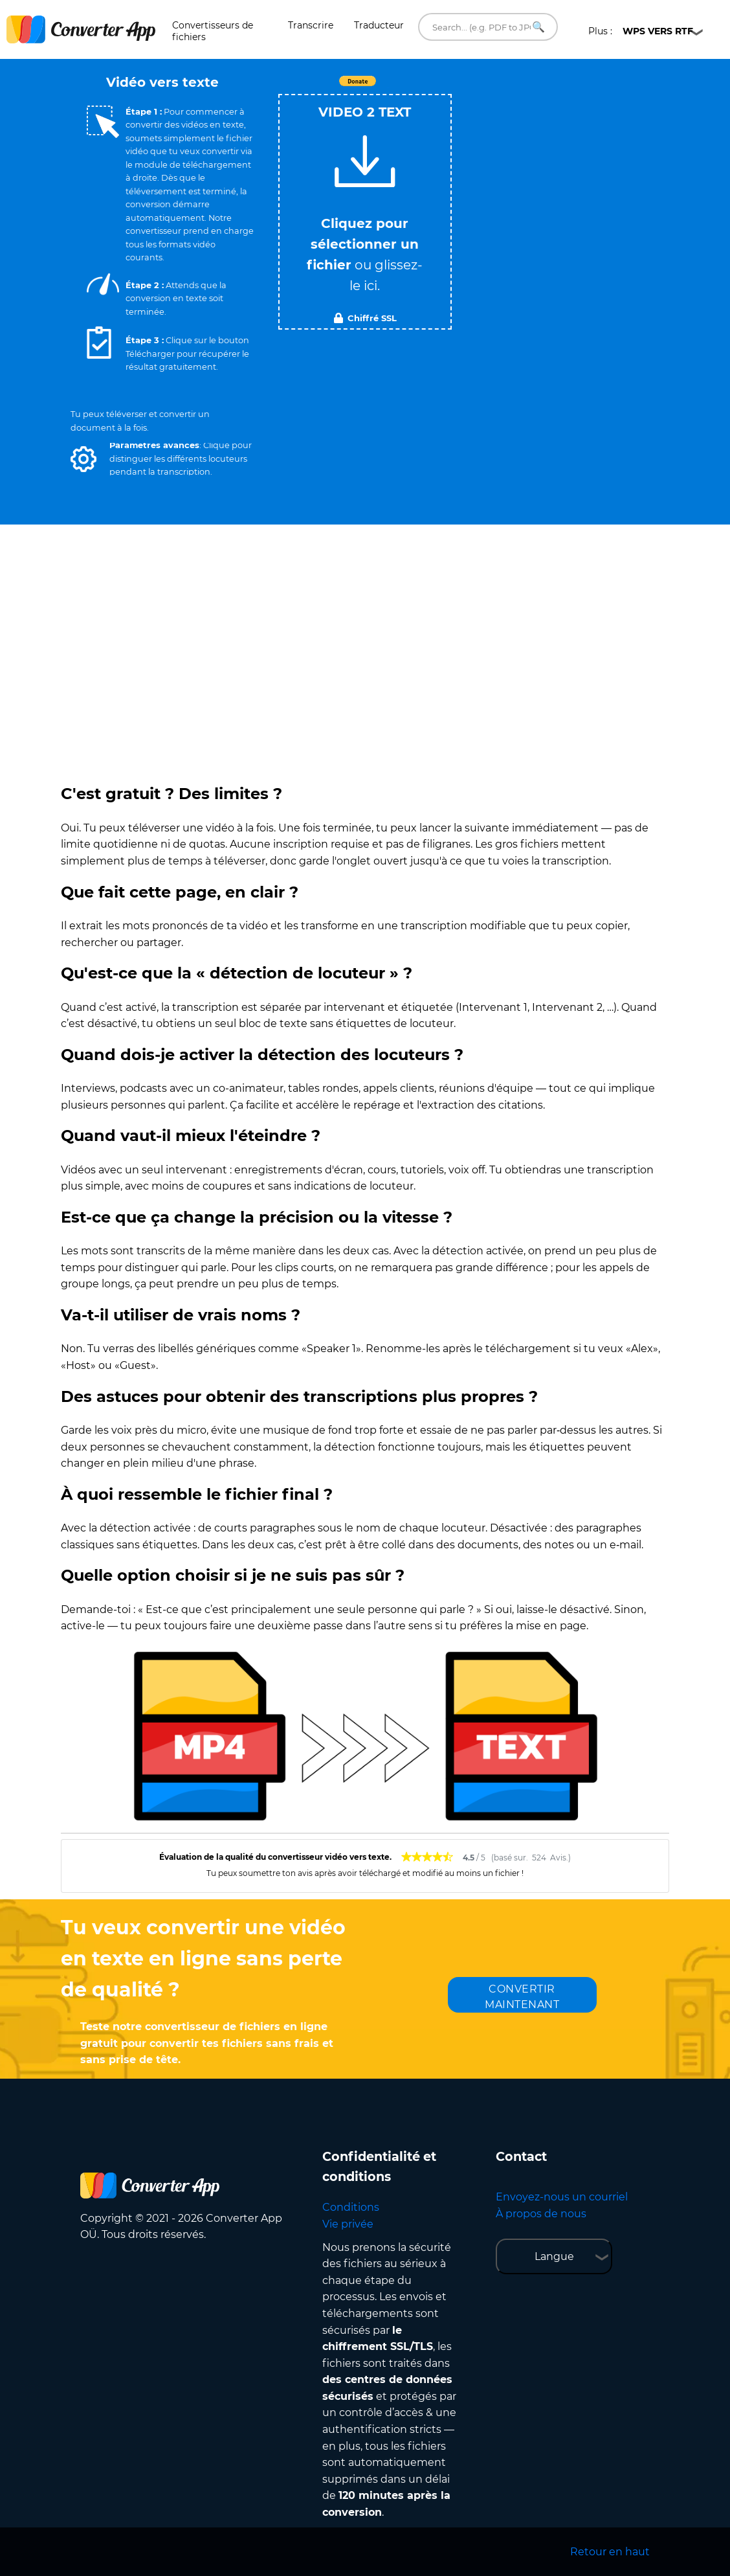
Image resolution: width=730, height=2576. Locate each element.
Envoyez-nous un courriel (562, 2197)
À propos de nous (541, 2214)
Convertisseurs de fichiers (212, 31)
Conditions (350, 2207)
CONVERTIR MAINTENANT (522, 1997)
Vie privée (347, 2224)
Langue (554, 2256)
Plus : (640, 31)
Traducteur (379, 25)
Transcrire (310, 25)
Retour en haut (610, 2552)
